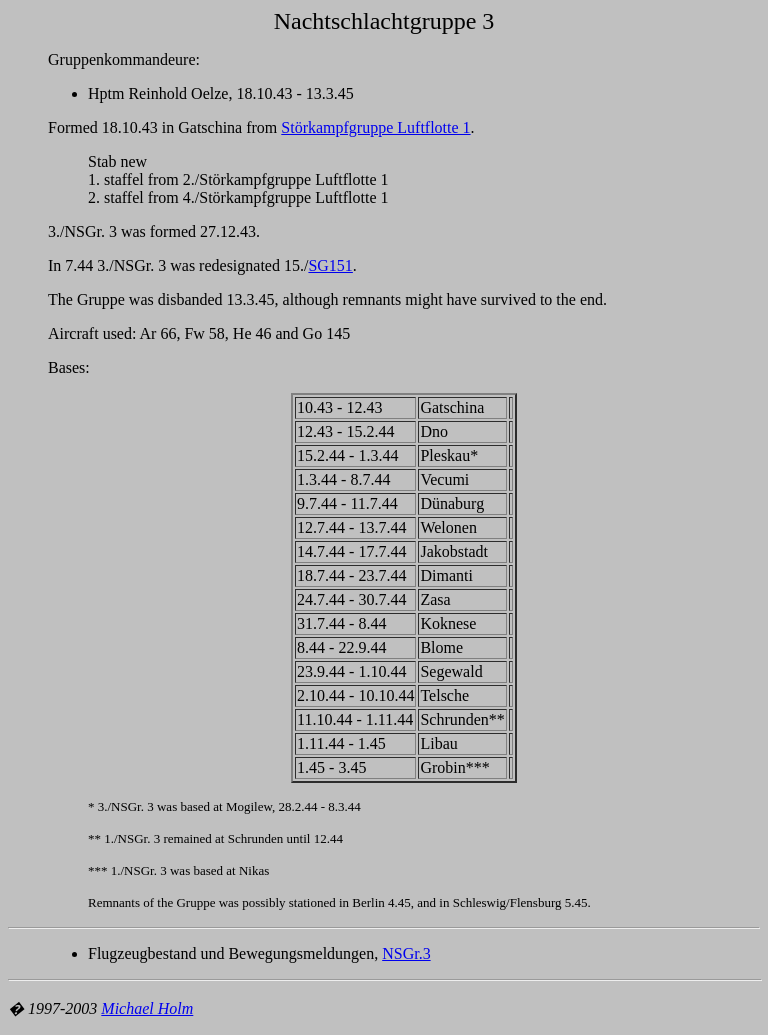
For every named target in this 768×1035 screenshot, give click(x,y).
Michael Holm (147, 1008)
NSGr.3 (406, 953)
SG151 (330, 265)
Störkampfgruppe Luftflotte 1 (375, 127)
